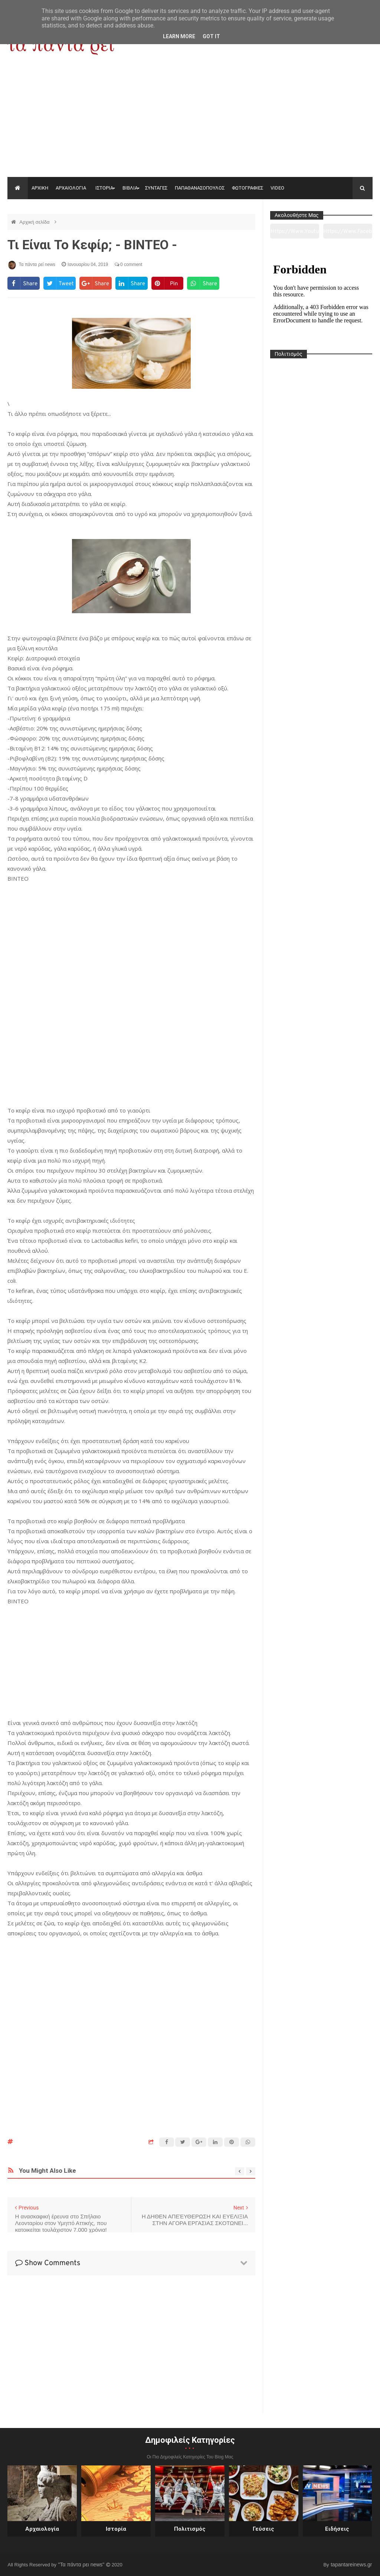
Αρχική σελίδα (35, 222)
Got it (211, 36)
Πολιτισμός (190, 2529)
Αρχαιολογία (42, 2529)
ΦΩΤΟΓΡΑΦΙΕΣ (247, 188)
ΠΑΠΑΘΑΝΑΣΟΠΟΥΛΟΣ (200, 188)
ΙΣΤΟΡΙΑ (104, 188)
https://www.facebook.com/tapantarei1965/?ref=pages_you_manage (347, 233)
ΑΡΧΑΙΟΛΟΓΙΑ (71, 188)
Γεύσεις (263, 2529)
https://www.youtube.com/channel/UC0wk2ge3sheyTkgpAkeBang (295, 233)
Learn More (179, 36)
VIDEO (277, 188)
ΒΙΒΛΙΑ (130, 188)
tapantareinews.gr (351, 2564)
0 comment (128, 264)
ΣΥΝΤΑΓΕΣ (156, 188)
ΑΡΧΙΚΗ (40, 188)
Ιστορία (116, 2529)
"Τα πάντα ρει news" (82, 2564)
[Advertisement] (190, 121)
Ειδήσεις (337, 2529)
